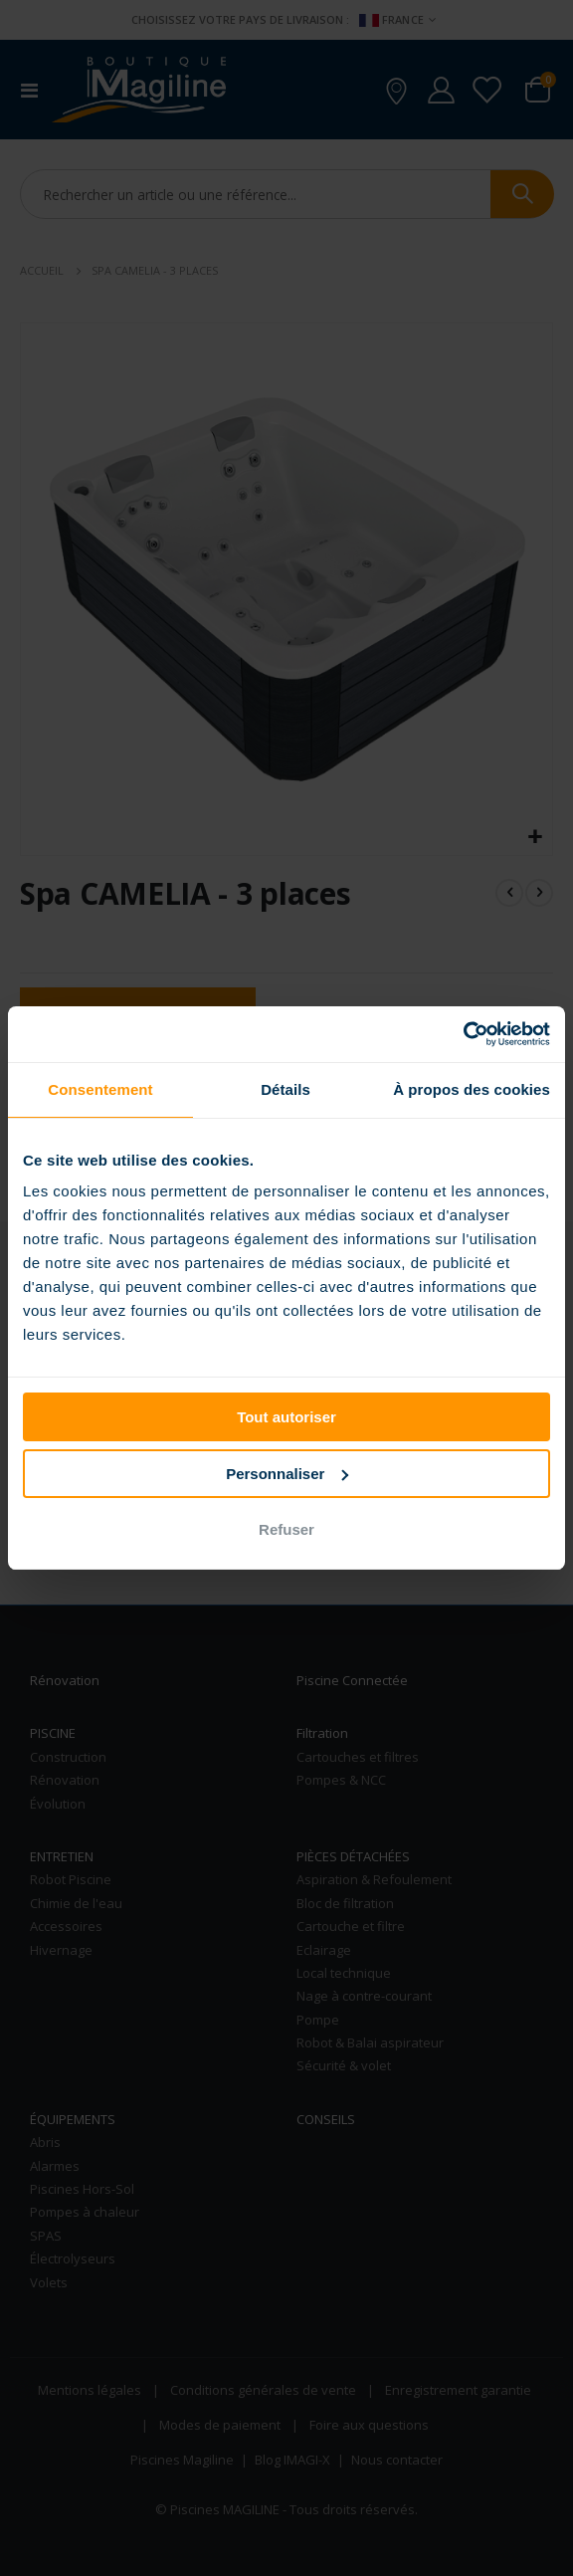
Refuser (286, 1529)
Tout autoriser (286, 1416)
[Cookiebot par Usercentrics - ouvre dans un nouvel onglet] (463, 1034)
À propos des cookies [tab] (471, 1089)
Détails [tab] (285, 1089)
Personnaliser (287, 1473)
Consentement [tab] (100, 1089)
